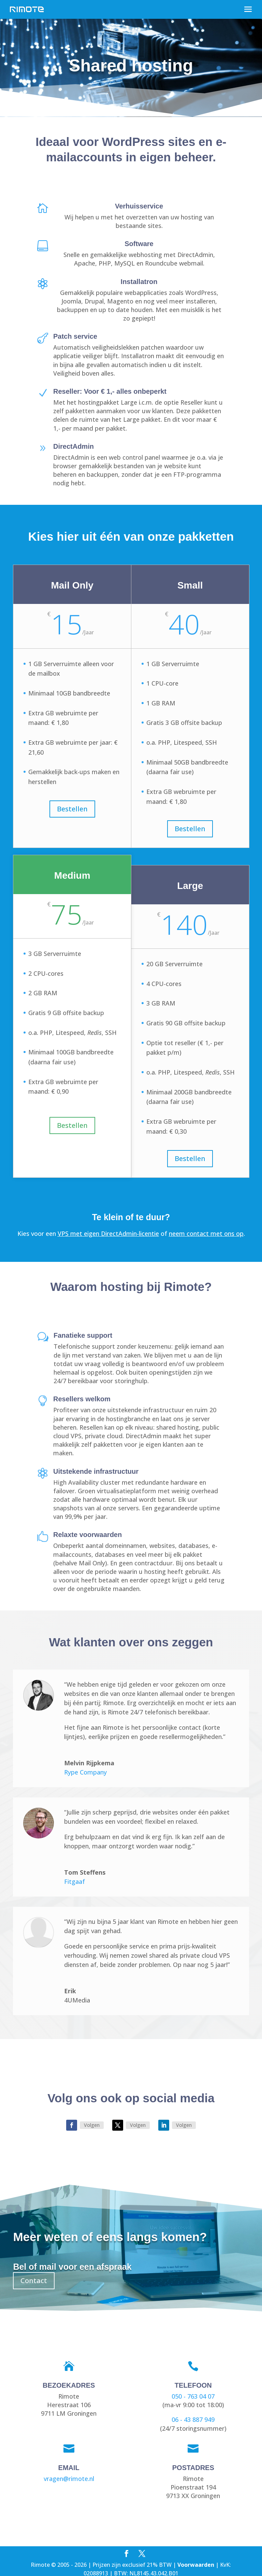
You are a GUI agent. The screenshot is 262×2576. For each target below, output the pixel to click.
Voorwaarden (195, 2564)
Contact (33, 2280)
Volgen (92, 2125)
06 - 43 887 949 (193, 2419)
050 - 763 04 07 (193, 2396)
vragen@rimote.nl (69, 2478)
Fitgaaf (74, 1881)
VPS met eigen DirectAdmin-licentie (108, 1233)
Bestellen (72, 808)
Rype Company (85, 1772)
